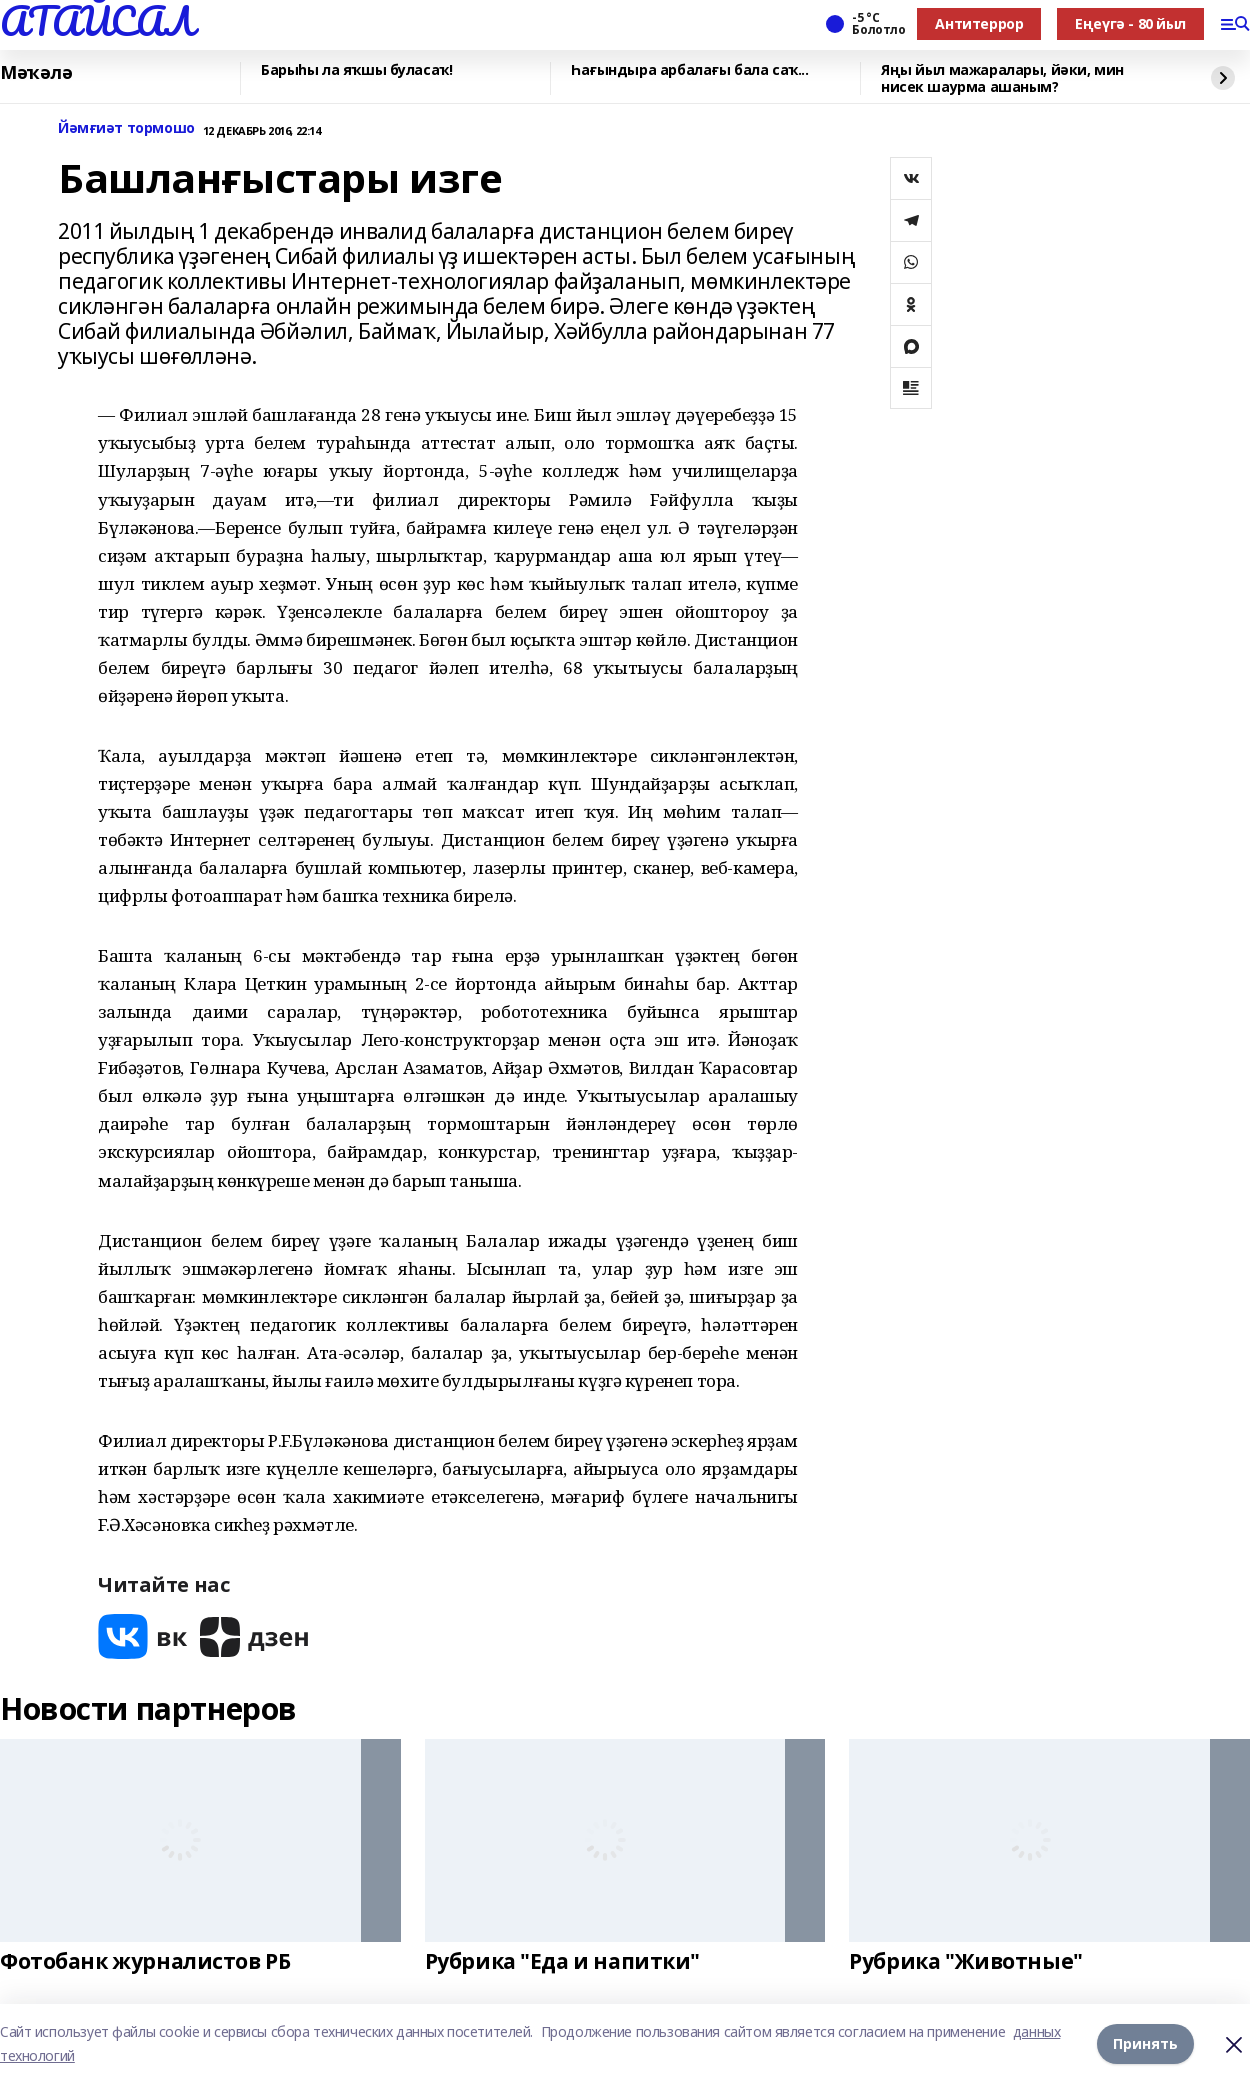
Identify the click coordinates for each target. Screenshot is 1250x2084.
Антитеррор (979, 23)
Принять (1145, 2043)
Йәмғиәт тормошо (126, 128)
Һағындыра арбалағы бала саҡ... (689, 70)
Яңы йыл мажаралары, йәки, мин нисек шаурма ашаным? (1002, 78)
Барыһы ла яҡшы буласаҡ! (356, 70)
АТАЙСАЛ (97, 21)
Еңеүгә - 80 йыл (1130, 23)
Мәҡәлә (36, 73)
